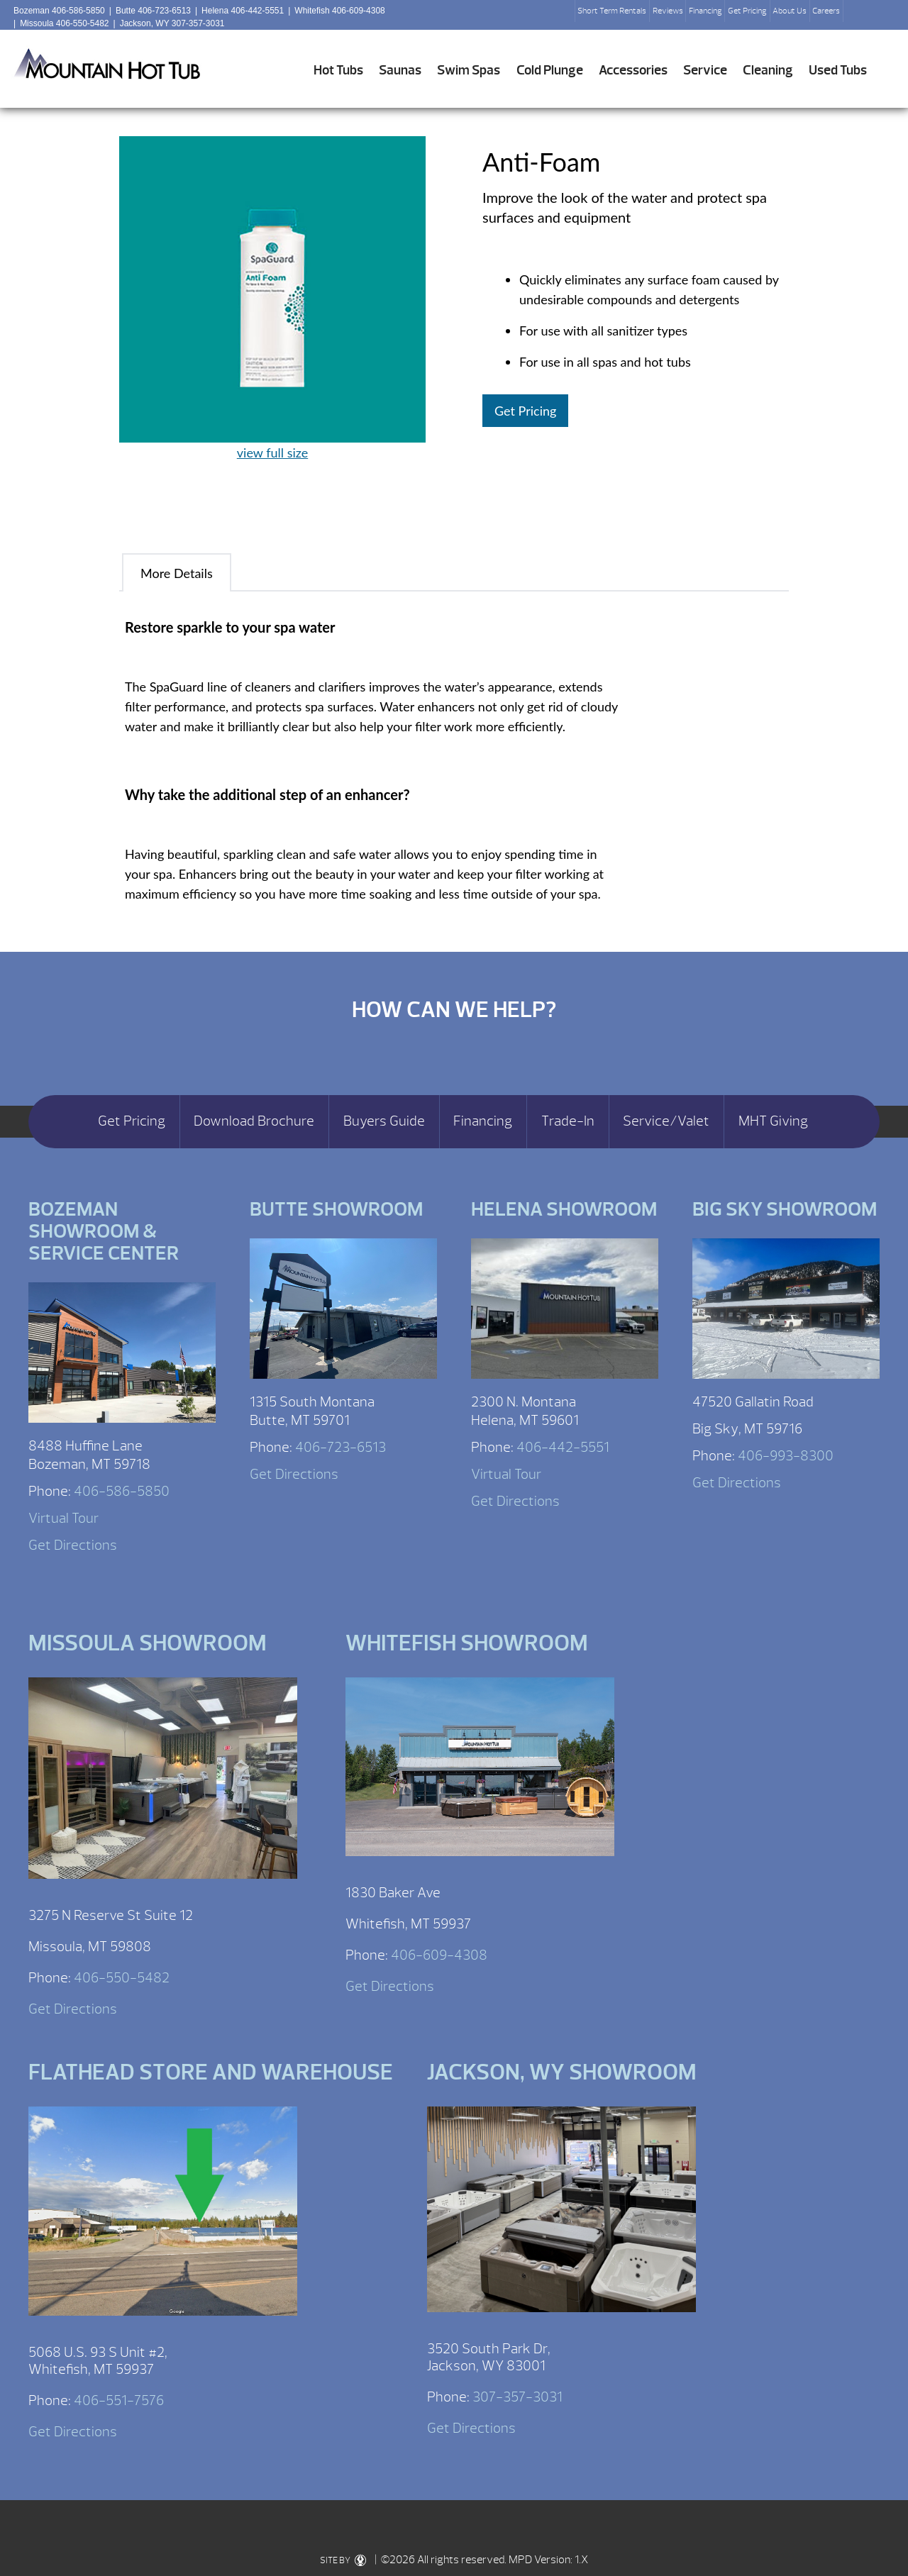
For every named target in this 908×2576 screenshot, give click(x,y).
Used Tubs (838, 70)
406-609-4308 (439, 1955)
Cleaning (768, 70)
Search (860, 15)
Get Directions (72, 1545)
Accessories (633, 70)
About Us (790, 10)
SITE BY (343, 2560)
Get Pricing (747, 10)
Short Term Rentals (611, 10)
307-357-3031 (517, 2397)
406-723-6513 (340, 1447)
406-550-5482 (122, 1978)
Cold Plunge (549, 70)
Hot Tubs (338, 70)
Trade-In (567, 1121)
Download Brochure (254, 1121)
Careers (826, 10)
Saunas (400, 70)
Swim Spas (468, 70)
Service (705, 70)
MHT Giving (773, 1121)
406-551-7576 (119, 2400)
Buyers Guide (384, 1121)
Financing (705, 10)
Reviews (668, 10)
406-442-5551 (562, 1447)
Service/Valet (666, 1121)
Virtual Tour (63, 1518)
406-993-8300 (786, 1456)
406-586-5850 (122, 1491)
